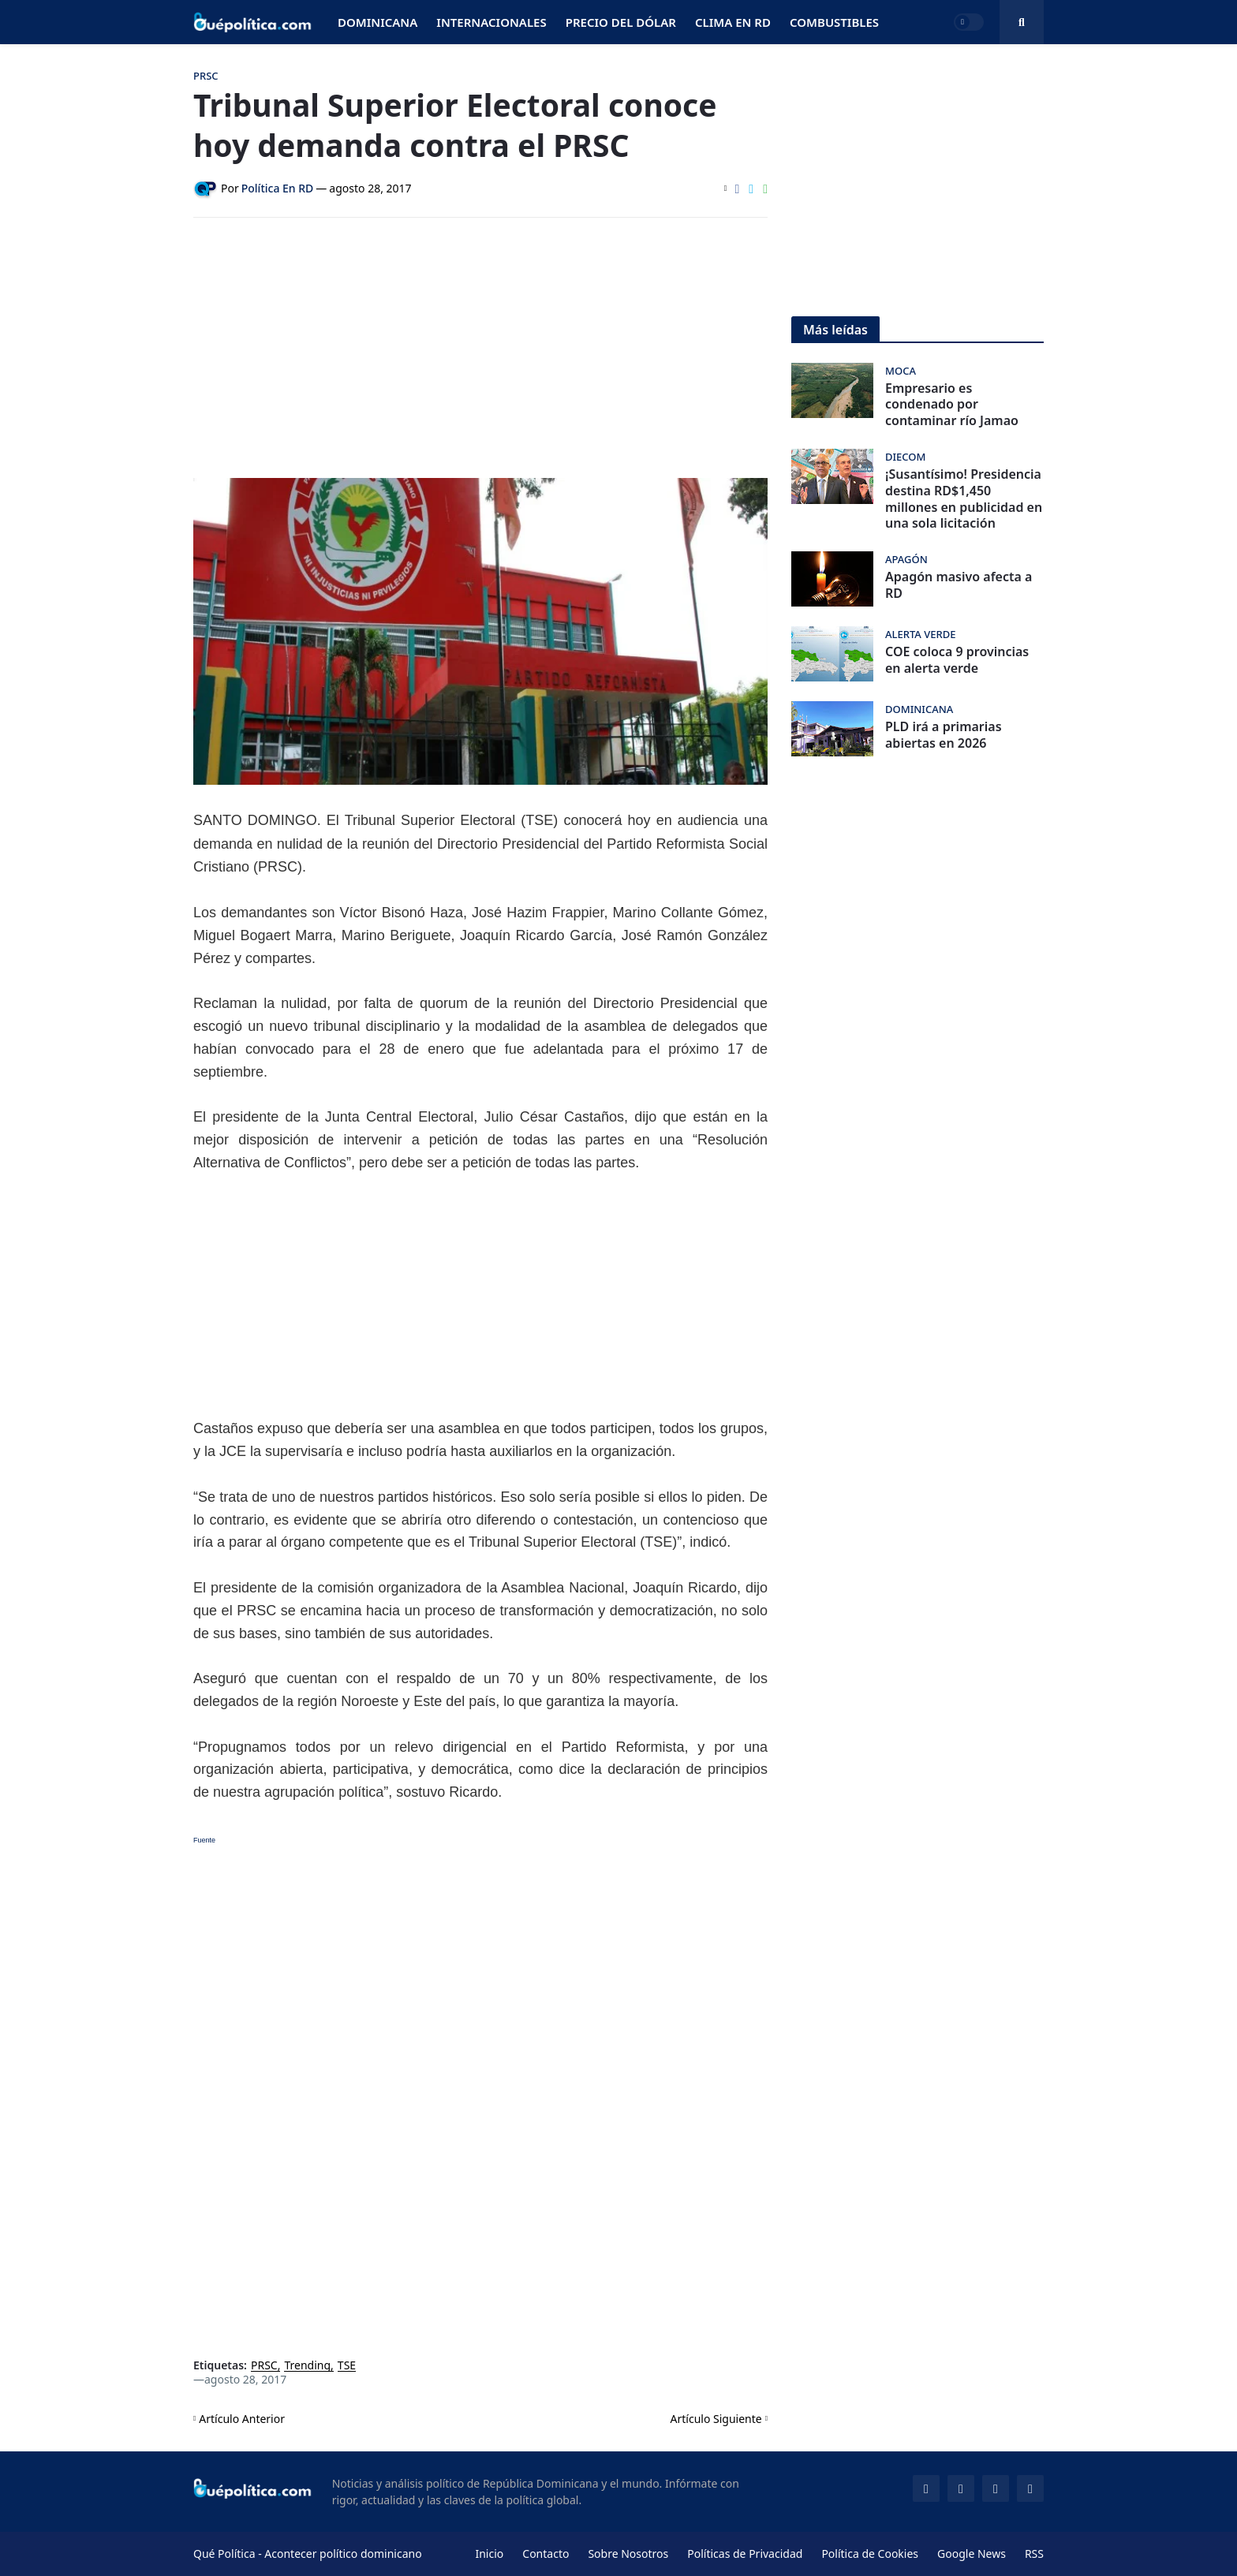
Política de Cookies (869, 2553)
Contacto (545, 2553)
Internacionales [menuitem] (491, 22)
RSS (1034, 2553)
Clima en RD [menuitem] (733, 22)
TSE (347, 2366)
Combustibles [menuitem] (834, 22)
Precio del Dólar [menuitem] (621, 22)
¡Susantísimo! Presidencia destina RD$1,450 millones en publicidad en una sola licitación (963, 499)
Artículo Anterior (242, 2418)
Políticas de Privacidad (744, 2553)
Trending (307, 2366)
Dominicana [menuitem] (377, 22)
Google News (971, 2553)
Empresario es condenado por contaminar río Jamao (951, 404)
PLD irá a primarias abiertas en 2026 (943, 735)
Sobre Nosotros (628, 2553)
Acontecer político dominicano (342, 2553)
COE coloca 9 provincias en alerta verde (957, 660)
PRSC (264, 2366)
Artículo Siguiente (716, 2418)
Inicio (489, 2553)
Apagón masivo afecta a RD (958, 585)
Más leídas (835, 329)
